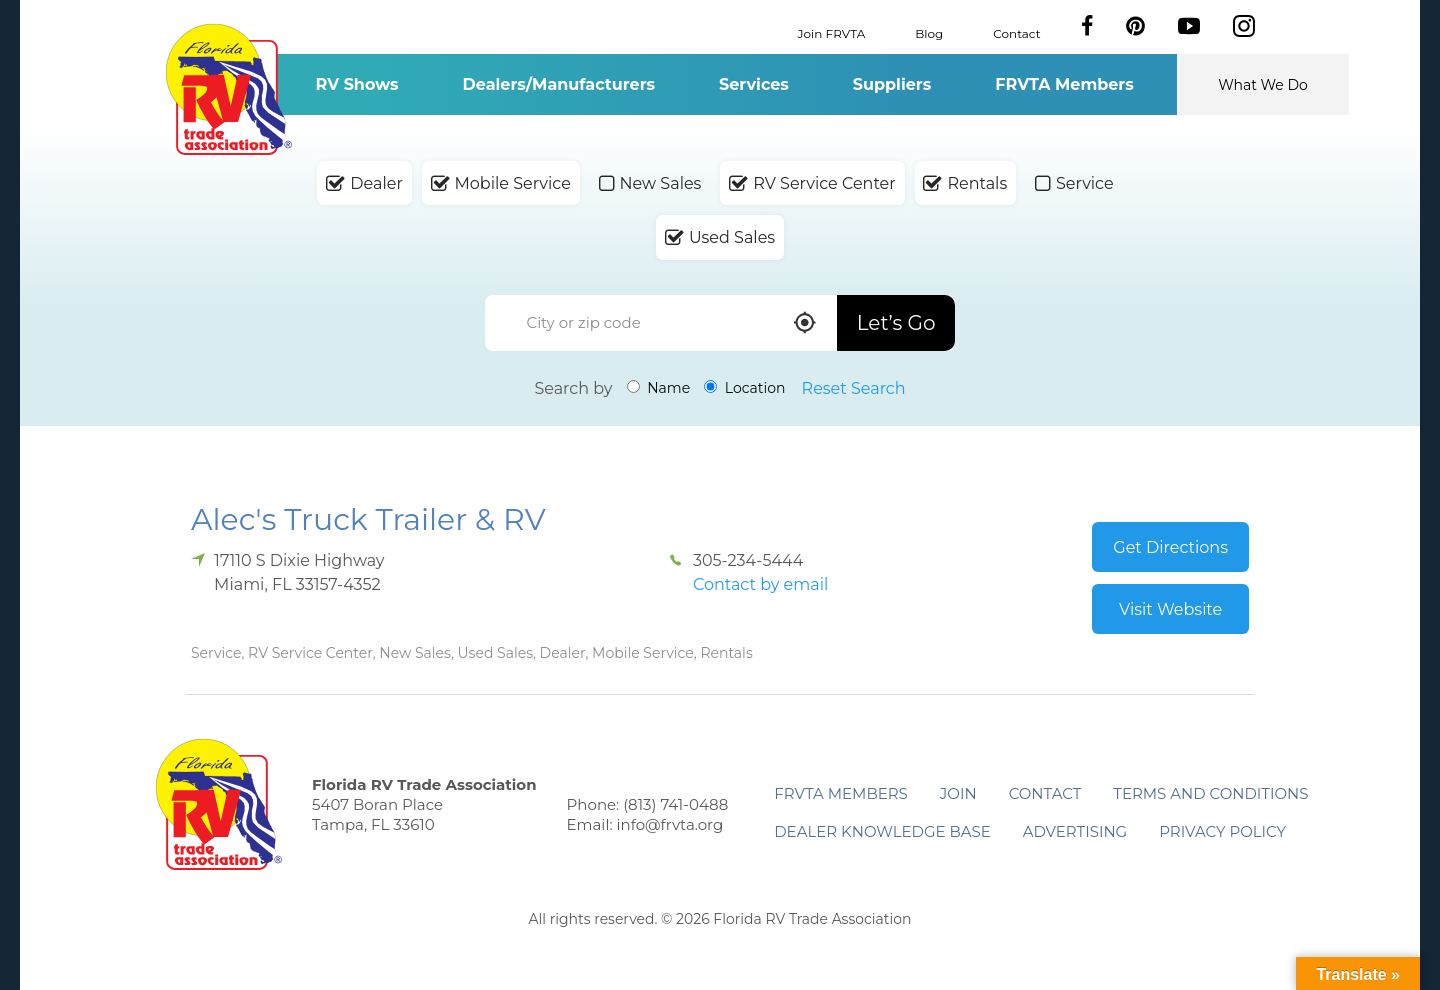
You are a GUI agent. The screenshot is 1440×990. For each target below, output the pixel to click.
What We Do (1263, 85)
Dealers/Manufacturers (559, 84)
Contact (1016, 32)
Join (958, 793)
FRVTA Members (1064, 84)
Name (659, 388)
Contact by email (760, 584)
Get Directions (1170, 547)
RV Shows (356, 84)
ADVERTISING (1075, 831)
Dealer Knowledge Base (882, 831)
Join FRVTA (832, 32)
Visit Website (1170, 609)
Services (754, 84)
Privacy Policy (1222, 831)
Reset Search (854, 388)
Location (744, 388)
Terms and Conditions (1210, 793)
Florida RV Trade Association (228, 89)
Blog (929, 32)
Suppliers (892, 84)
